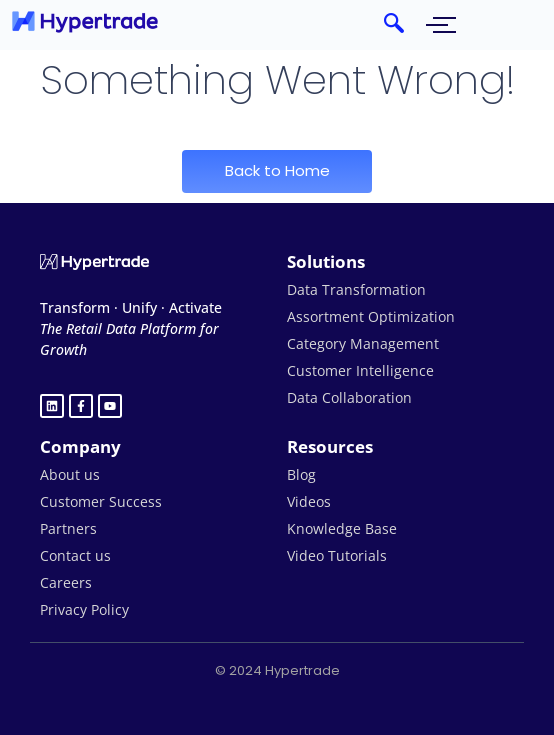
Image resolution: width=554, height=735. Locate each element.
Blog (301, 474)
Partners (68, 528)
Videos (309, 501)
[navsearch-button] (394, 25)
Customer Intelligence (360, 370)
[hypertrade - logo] (85, 21)
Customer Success (101, 501)
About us (70, 474)
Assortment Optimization (371, 316)
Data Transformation (356, 289)
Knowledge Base (342, 528)
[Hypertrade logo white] (94, 262)
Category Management (363, 343)
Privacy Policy (84, 609)
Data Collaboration (349, 397)
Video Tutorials (337, 555)
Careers (66, 582)
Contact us (75, 555)
